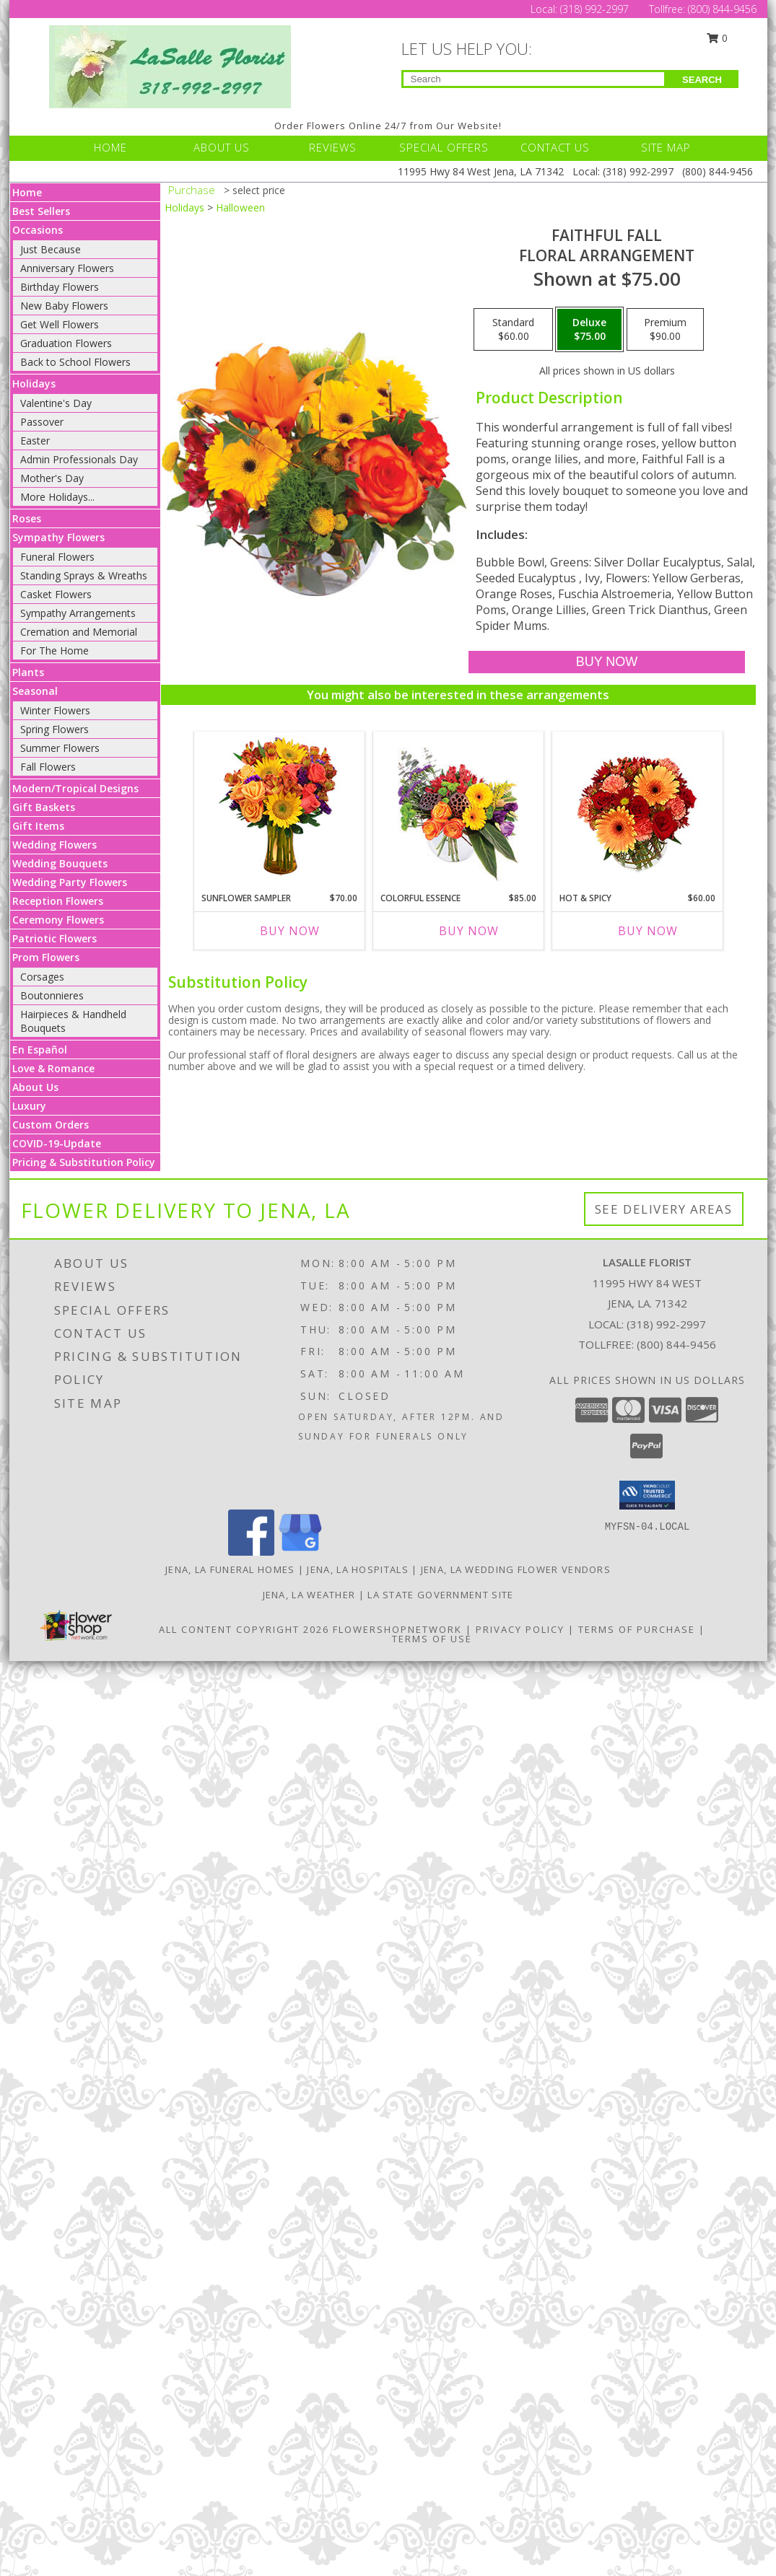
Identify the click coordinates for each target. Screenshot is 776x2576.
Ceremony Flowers (58, 919)
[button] (647, 1495)
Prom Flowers (45, 957)
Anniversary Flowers (67, 268)
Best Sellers (41, 211)
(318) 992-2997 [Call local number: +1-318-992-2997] (666, 1324)
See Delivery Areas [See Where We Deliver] (664, 1209)
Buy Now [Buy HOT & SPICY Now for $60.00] (648, 931)
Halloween (240, 207)
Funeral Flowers (57, 557)
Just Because (50, 249)
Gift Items (38, 826)
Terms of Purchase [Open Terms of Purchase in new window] (636, 1629)
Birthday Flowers (59, 287)
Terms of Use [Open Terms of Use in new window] (432, 1638)
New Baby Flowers (64, 305)
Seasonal (35, 691)
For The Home (54, 650)
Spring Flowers (54, 729)
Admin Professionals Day (79, 459)
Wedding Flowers (54, 844)
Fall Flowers (48, 767)
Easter (35, 440)
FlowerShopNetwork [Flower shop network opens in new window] (397, 1629)
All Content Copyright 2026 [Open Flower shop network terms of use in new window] (244, 1629)
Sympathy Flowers (58, 537)
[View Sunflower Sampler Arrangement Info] (279, 808)
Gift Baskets (43, 807)
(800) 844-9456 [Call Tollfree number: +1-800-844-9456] (722, 9)
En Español (39, 1049)
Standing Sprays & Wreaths (83, 575)
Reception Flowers (57, 901)
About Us (35, 1087)
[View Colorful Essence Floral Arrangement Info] (458, 808)
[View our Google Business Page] (300, 1552)
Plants (28, 672)
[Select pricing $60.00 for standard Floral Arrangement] (513, 330)
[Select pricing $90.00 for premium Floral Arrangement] (665, 330)
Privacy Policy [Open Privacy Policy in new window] (520, 1629)
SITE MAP (666, 147)
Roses (26, 518)
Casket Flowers (56, 594)
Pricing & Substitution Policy (83, 1162)
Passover (42, 422)
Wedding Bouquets (60, 863)
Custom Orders (50, 1124)
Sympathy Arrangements (78, 613)
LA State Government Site (440, 1594)
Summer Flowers (60, 748)
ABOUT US (221, 147)
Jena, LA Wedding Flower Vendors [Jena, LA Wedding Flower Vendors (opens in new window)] (516, 1569)
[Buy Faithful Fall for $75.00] (606, 662)
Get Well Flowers (59, 324)
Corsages (42, 976)
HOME (110, 147)
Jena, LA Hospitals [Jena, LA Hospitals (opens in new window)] (357, 1569)
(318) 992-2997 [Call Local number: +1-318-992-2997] (596, 9)
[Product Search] (533, 79)
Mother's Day (52, 478)
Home (27, 192)
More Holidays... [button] (57, 497)
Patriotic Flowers (54, 938)
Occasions (37, 230)
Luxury (29, 1106)
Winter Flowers (55, 710)
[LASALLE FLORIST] (170, 65)
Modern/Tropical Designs (75, 788)
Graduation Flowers (66, 343)
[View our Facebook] (251, 1552)
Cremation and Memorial (78, 632)
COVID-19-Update (56, 1143)
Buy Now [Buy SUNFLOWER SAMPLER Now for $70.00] (290, 931)
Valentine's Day (56, 403)
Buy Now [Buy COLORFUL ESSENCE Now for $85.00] (469, 931)
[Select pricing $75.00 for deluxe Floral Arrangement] (589, 330)
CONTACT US (555, 147)
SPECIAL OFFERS (444, 147)
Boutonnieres (52, 995)
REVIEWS (333, 147)
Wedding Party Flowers (69, 882)
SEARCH (702, 79)
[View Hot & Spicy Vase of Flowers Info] (637, 808)
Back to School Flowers (75, 362)
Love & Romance (53, 1068)
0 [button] (717, 38)
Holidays (34, 383)
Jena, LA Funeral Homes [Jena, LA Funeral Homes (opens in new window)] (230, 1569)
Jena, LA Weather (309, 1594)
